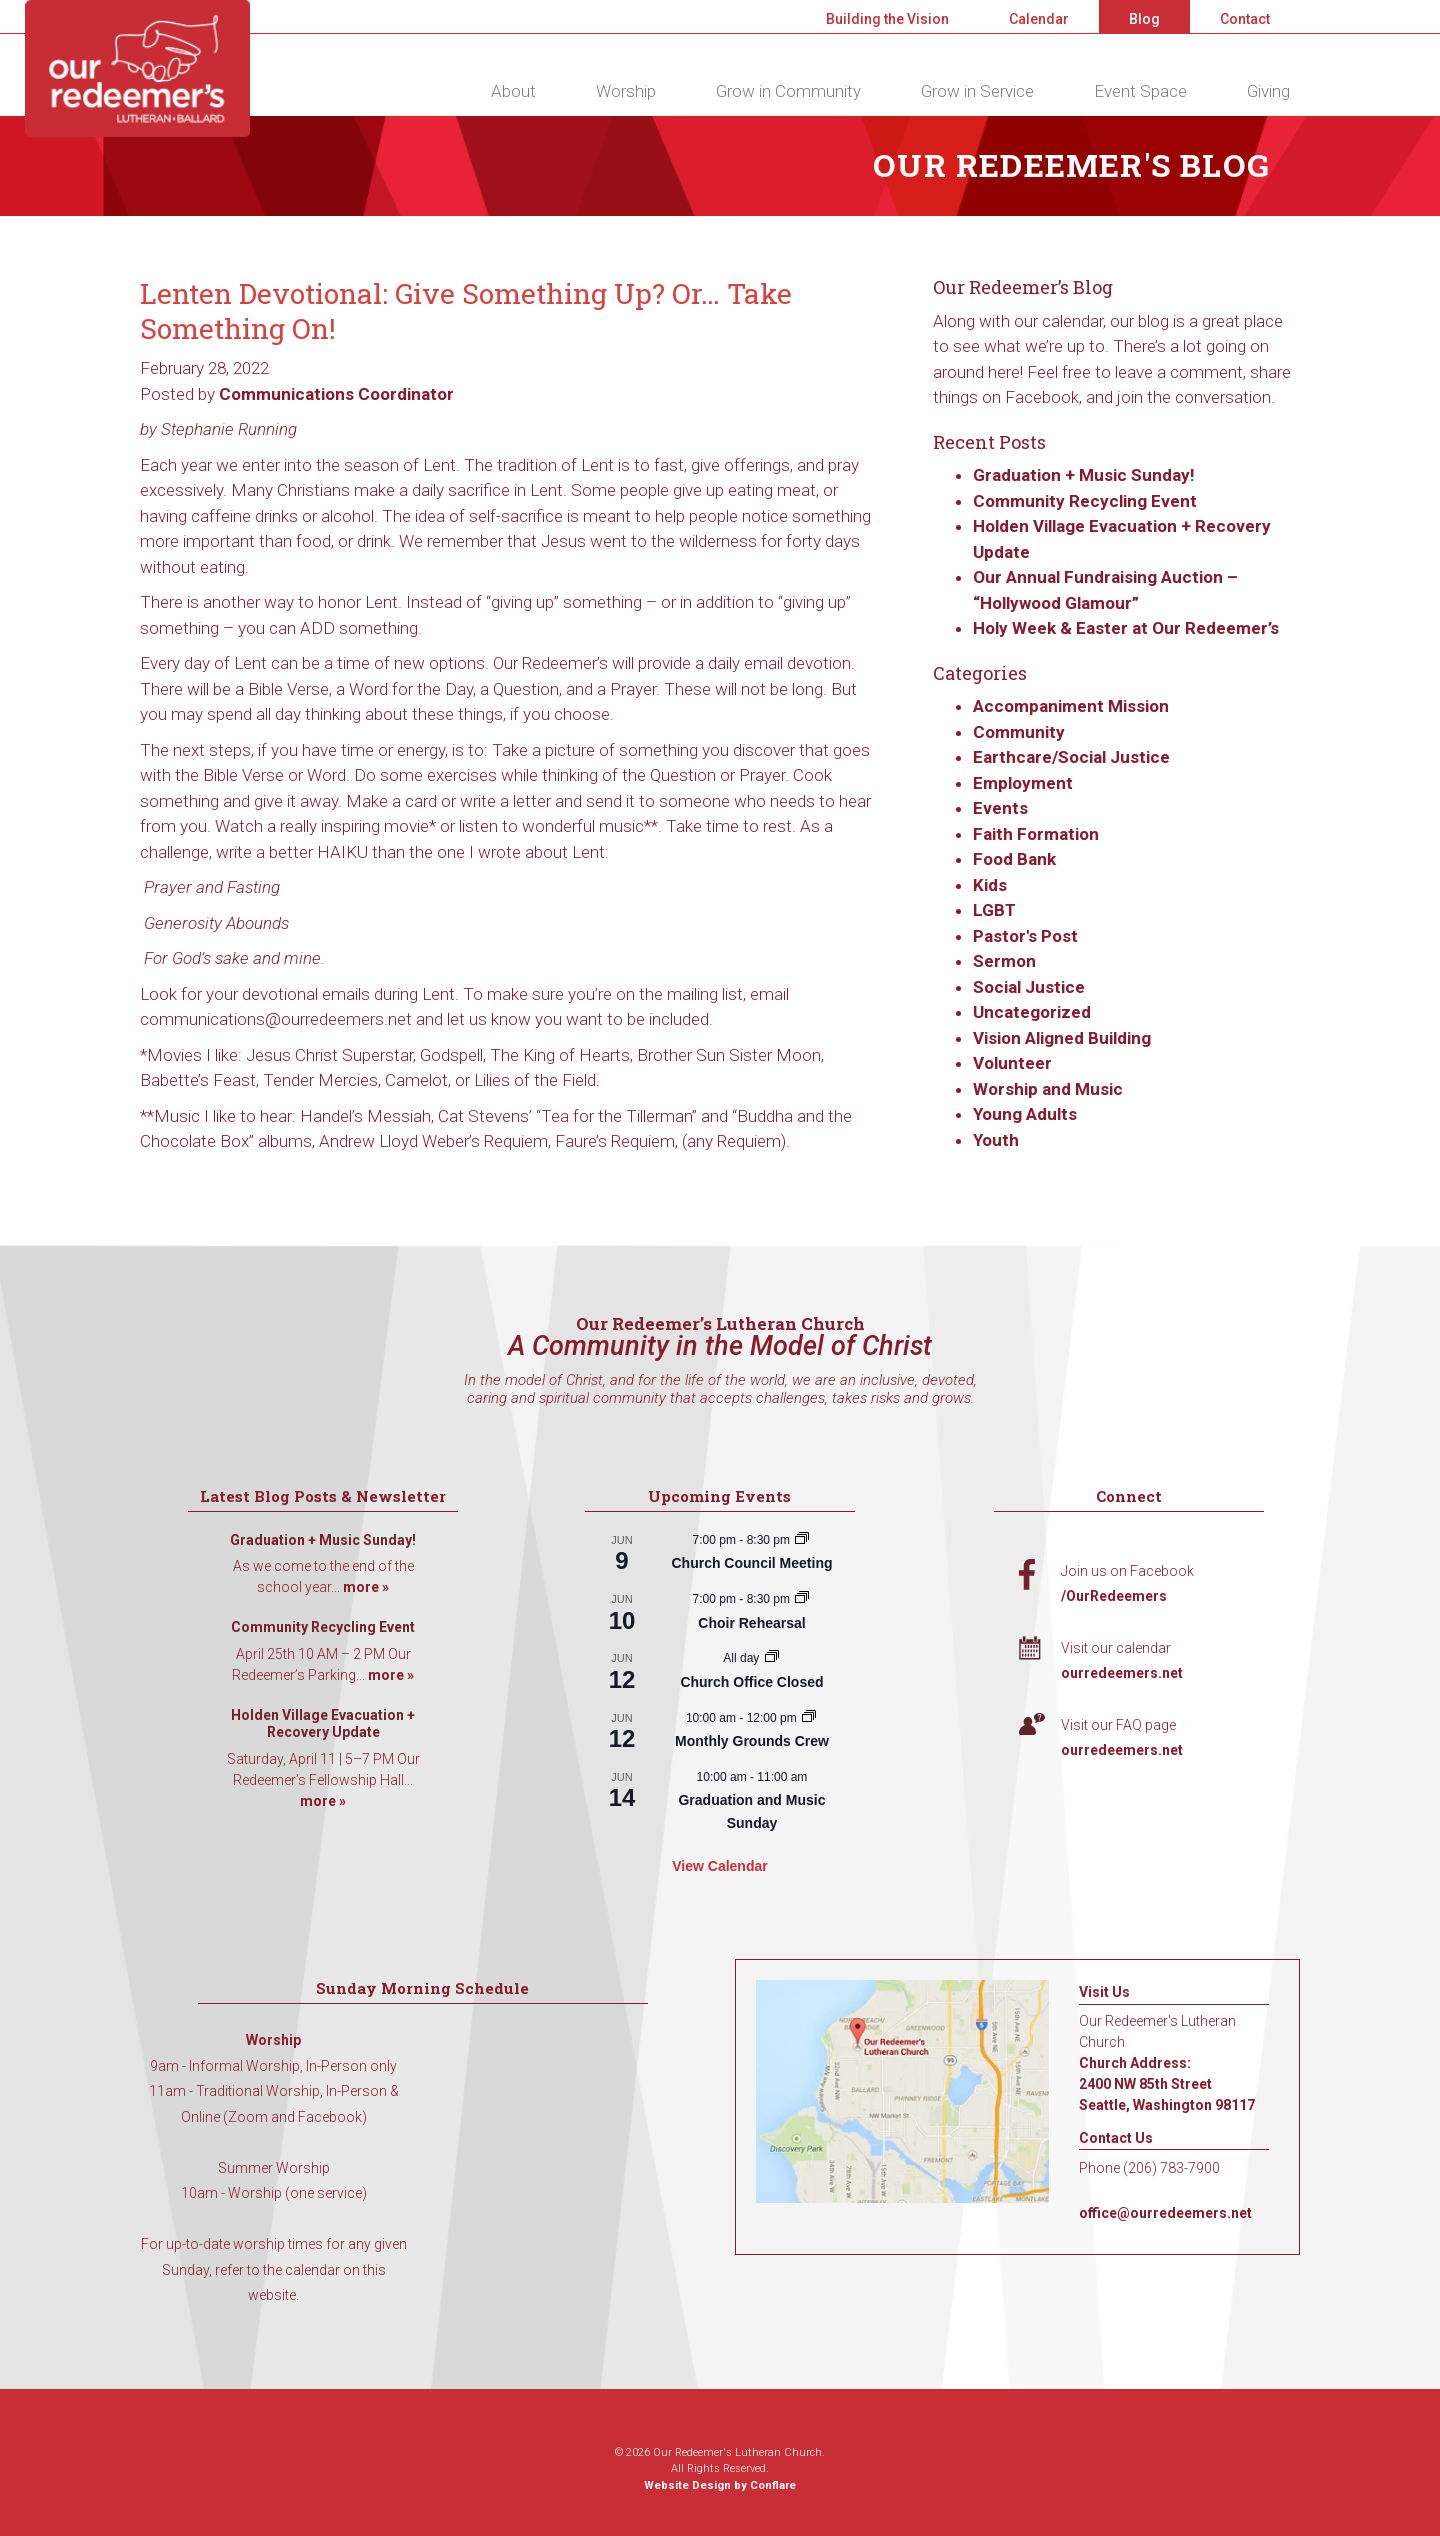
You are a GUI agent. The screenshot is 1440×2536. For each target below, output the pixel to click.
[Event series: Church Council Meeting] (802, 1540)
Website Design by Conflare (720, 2485)
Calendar (1039, 19)
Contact (1245, 19)
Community (1019, 732)
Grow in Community (788, 91)
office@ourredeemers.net (1165, 2213)
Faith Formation (1036, 834)
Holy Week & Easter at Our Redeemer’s (1126, 628)
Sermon (1004, 961)
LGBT (994, 910)
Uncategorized (1032, 1012)
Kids (990, 885)
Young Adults (1025, 1114)
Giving (1268, 91)
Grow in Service (977, 91)
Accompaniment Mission (1071, 706)
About (513, 91)
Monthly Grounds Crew (752, 1741)
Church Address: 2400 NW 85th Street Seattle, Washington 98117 (1167, 2084)
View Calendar (719, 1866)
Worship (626, 91)
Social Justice (1029, 987)
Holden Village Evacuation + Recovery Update (323, 1724)
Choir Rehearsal (751, 1623)
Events (1000, 808)
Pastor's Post (1025, 936)
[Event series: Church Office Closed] (772, 1658)
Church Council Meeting (751, 1563)
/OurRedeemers (1114, 1596)
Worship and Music (1048, 1089)
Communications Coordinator (336, 394)
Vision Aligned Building (1062, 1038)
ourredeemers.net (1122, 1673)
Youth (996, 1140)
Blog (1144, 19)
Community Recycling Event (1085, 501)
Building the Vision (887, 19)
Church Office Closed (751, 1682)
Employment (1023, 783)
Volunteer (1012, 1063)
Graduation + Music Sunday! (1084, 475)
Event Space (1140, 91)
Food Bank (1014, 859)
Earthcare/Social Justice (1071, 757)
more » (366, 1587)
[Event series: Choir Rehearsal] (802, 1599)
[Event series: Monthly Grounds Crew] (809, 1718)
